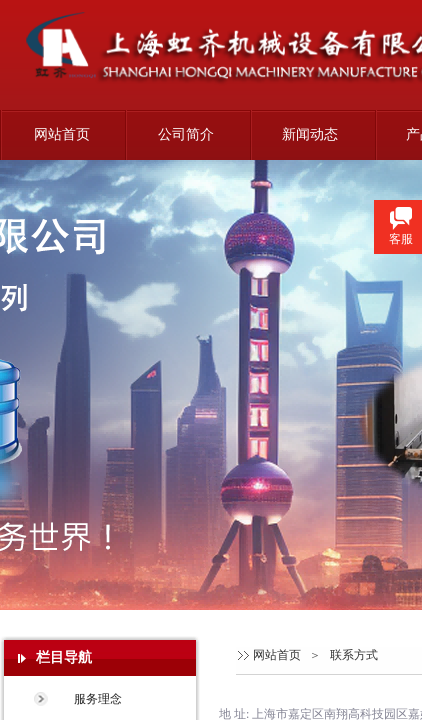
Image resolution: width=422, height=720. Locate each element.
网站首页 (62, 134)
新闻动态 (310, 134)
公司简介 (186, 134)
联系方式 (354, 655)
